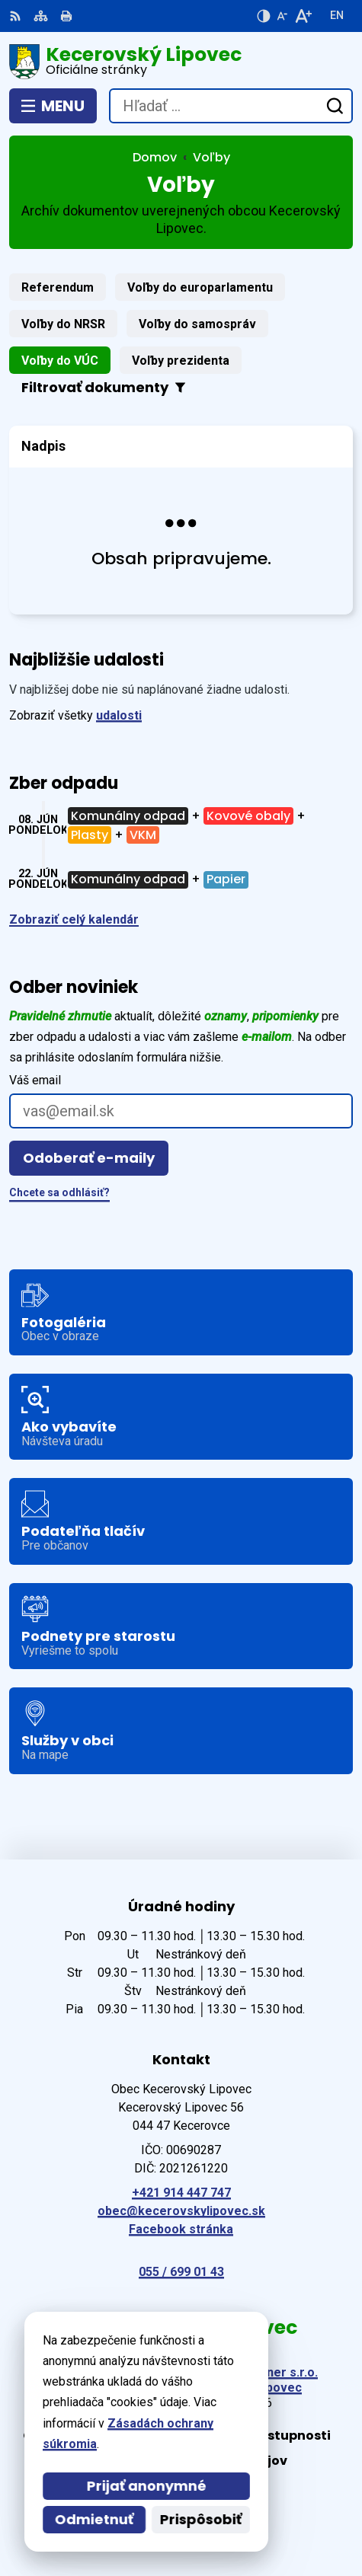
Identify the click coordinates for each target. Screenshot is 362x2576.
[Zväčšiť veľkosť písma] (303, 16)
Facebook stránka (181, 2229)
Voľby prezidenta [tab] (180, 360)
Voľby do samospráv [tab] (197, 324)
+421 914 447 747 (181, 2192)
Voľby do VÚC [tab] (59, 360)
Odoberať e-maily (89, 1157)
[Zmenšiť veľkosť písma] (282, 16)
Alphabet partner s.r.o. (253, 2372)
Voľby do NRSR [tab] (63, 324)
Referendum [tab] (57, 287)
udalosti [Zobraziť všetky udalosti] (119, 715)
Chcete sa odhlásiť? (59, 1192)
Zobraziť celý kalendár (74, 919)
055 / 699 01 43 (181, 2272)
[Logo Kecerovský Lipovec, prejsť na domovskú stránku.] (181, 61)
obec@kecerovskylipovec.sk (181, 2211)
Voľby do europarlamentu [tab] (200, 287)
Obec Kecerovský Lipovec (226, 2387)
